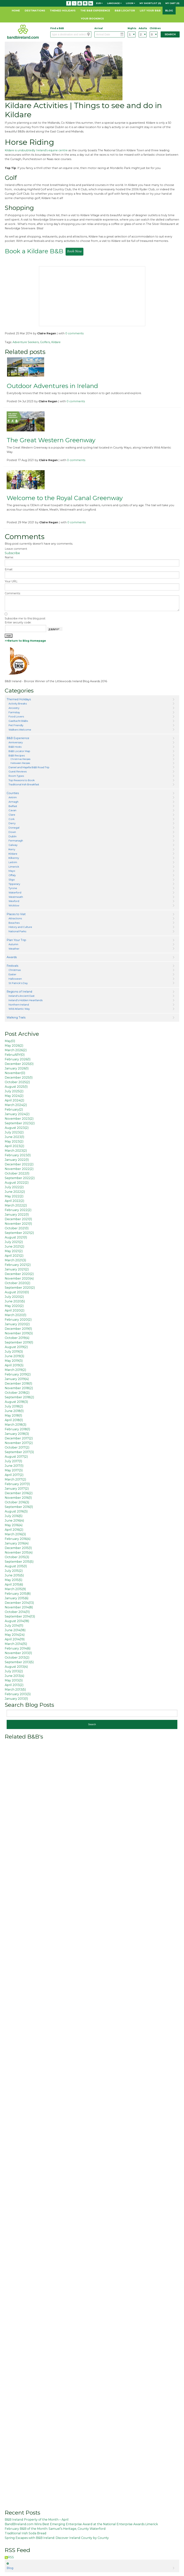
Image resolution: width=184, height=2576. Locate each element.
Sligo (12, 879)
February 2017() (17, 1484)
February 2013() (18, 1694)
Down (12, 831)
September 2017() (19, 1452)
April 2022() (14, 1201)
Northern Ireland (19, 1004)
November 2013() (18, 1653)
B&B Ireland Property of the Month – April (37, 2519)
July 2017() (13, 1461)
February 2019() (18, 1374)
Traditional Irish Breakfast (24, 784)
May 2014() (15, 1635)
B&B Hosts (15, 746)
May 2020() (14, 1306)
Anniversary (16, 742)
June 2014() (15, 1630)
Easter (12, 974)
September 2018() (19, 1397)
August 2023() (17, 1128)
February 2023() (18, 1155)
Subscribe (12, 553)
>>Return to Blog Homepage (25, 640)
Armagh (13, 801)
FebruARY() (15, 1055)
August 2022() (17, 1182)
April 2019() (14, 1365)
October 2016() (17, 1502)
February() (14, 1109)
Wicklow (14, 905)
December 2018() (18, 1383)
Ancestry (14, 707)
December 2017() (19, 1438)
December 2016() (19, 1493)
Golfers (45, 342)
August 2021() (16, 1237)
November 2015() (19, 1552)
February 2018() (17, 1429)
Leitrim (13, 862)
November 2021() (18, 1223)
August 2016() (16, 1511)
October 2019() (17, 1338)
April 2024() (14, 1100)
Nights (132, 28)
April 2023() (14, 1146)
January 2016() (17, 1543)
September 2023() (20, 1123)
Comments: (13, 593)
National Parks (17, 931)
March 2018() (15, 1424)
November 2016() (18, 1498)
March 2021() (15, 1260)
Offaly (12, 875)
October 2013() (17, 1657)
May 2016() (14, 1525)
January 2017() (17, 1488)
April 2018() (14, 1420)
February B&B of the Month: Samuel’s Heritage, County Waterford (55, 2529)
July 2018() (14, 1406)
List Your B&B (150, 10)
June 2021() (14, 1246)
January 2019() (17, 1379)
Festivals (12, 965)
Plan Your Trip (16, 940)
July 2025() (14, 1091)
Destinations (35, 10)
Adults (143, 28)
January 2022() (17, 1160)
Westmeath (16, 896)
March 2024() (16, 1105)
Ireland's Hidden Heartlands (26, 1000)
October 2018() (17, 1392)
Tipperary (14, 883)
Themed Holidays (63, 10)
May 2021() (14, 1251)
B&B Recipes (17, 755)
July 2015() (14, 1571)
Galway (13, 844)
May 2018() (13, 1415)
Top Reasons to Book (22, 780)
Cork (12, 819)
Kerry (12, 849)
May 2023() (14, 1141)
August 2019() (16, 1347)
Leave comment (16, 549)
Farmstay (14, 712)
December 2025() (19, 1064)
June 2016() (14, 1520)
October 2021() (17, 1228)
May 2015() (13, 1580)
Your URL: (11, 581)
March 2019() (15, 1370)
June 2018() (14, 1411)
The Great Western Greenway (51, 440)
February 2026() (18, 1059)
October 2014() (17, 1612)
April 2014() (15, 1639)
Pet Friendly (16, 725)
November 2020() (19, 1278)
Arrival (98, 28)
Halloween (15, 978)
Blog (169, 10)
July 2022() (14, 1187)
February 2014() (18, 1648)
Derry (12, 823)
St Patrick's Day (18, 983)
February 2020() (18, 1319)
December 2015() (18, 1548)
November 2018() (19, 1388)
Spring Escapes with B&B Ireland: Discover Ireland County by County (57, 2538)
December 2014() (19, 1603)
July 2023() (14, 1132)
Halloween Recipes (20, 763)
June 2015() (14, 1575)
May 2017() (14, 1470)
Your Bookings (92, 18)
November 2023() (19, 1118)
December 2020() (19, 1274)
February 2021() (18, 1265)
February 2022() (18, 1210)
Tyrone (13, 888)
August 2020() (17, 1292)
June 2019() (14, 1356)
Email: (9, 569)
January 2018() (17, 1434)
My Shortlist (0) (150, 3)
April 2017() (14, 1475)
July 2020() (14, 1297)
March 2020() (15, 1315)
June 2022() (15, 1192)
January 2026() (17, 1068)
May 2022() (14, 1196)
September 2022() (20, 1178)
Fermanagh (16, 840)
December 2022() (19, 1164)
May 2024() (14, 1096)
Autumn (13, 944)
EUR (99, 3)
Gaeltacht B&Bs (18, 720)
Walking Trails (16, 1017)
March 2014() (16, 1644)
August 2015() (16, 1566)
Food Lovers (16, 716)
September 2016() (19, 1507)
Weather (14, 948)
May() (10, 1041)
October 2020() (17, 1283)
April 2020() (14, 1310)
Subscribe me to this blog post (25, 618)
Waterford (15, 892)
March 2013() (15, 1689)
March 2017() (15, 1479)
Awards (12, 957)
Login (130, 3)
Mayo (12, 870)
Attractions (15, 918)
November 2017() (19, 1443)
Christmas (15, 969)
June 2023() (14, 1137)
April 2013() (14, 1685)
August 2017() (16, 1456)
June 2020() (15, 1301)
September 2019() (19, 1342)
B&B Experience (18, 738)
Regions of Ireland (19, 991)
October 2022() (17, 1173)
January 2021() (17, 1269)
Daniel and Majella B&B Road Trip (29, 767)
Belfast (13, 806)
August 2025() (16, 1086)
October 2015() (17, 1557)
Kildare (56, 342)
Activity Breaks (18, 703)
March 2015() (15, 1589)
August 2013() (16, 1666)
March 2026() (16, 1050)
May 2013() (14, 1680)
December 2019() (18, 1329)
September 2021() (19, 1233)
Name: (9, 557)
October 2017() (17, 1447)
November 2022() (19, 1169)
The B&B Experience (95, 10)
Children (154, 28)
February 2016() (18, 1539)
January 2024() (17, 1114)
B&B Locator (125, 10)
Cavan (12, 810)
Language (114, 3)
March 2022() (16, 1205)
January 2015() (16, 1598)
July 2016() (14, 1516)
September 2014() (20, 1616)
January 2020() (17, 1324)
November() (15, 1073)
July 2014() (14, 1625)
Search (170, 34)
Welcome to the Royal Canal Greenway (65, 498)
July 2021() (14, 1242)
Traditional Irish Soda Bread (25, 2533)
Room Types (16, 775)
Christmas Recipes (20, 759)
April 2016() (14, 1529)
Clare (12, 814)
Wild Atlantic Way (19, 1008)
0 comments (74, 333)
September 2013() (19, 1662)
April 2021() (14, 1255)
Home (16, 10)
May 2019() (14, 1360)
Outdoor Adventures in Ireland (52, 386)
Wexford (14, 901)
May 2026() (14, 1045)
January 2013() (16, 1698)
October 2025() (17, 1082)
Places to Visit (16, 914)
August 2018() (16, 1402)
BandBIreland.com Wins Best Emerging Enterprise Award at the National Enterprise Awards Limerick (81, 2524)
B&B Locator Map (19, 751)
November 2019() (19, 1333)
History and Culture (20, 926)
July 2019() (14, 1351)
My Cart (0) (172, 3)
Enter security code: (18, 622)
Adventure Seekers (26, 342)
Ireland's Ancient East (22, 995)
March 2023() (16, 1150)
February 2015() (18, 1593)
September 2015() (19, 1561)
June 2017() (14, 1466)
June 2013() (14, 1676)
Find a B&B (57, 28)
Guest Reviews (18, 771)
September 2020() (20, 1287)
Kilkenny (14, 857)
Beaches (14, 922)
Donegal (14, 827)
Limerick (14, 866)
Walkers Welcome (20, 729)
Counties (13, 793)
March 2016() (15, 1534)
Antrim (13, 797)
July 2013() (14, 1671)
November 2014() (19, 1607)
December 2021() (18, 1219)
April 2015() (14, 1584)
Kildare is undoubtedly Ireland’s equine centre (36, 150)
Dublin (13, 836)
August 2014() (17, 1621)
